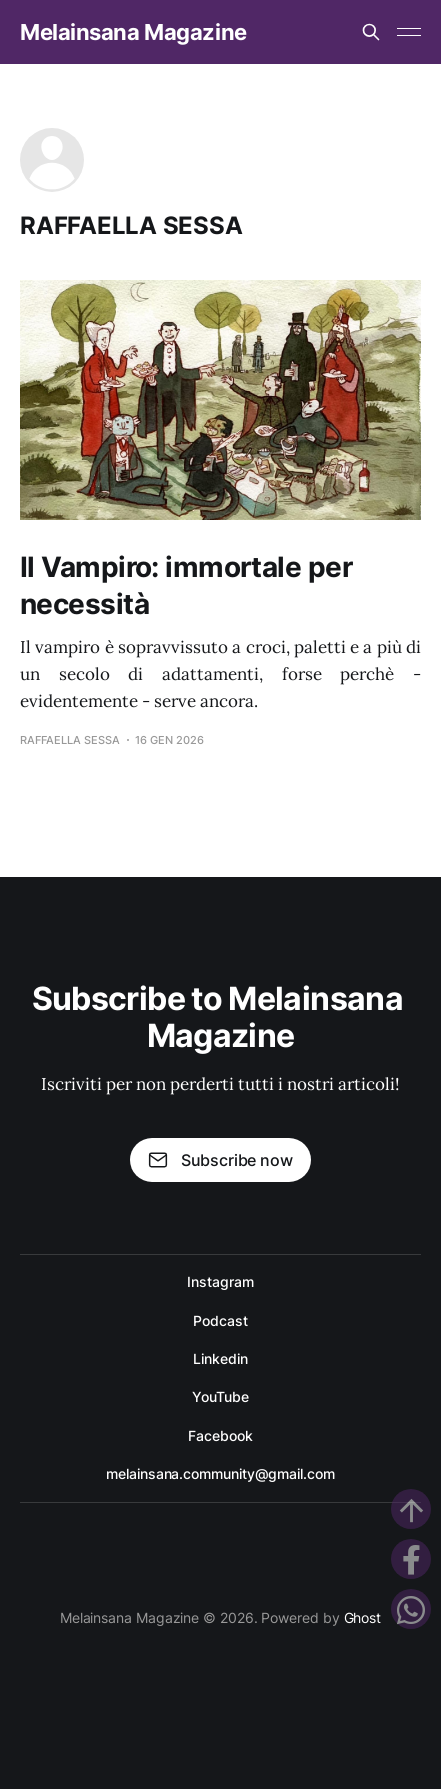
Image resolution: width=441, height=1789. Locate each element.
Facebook (220, 1435)
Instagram (220, 1281)
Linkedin (220, 1358)
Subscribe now (220, 1160)
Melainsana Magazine (133, 32)
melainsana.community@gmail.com (220, 1473)
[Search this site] (371, 32)
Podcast (220, 1320)
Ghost (363, 1617)
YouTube (220, 1396)
